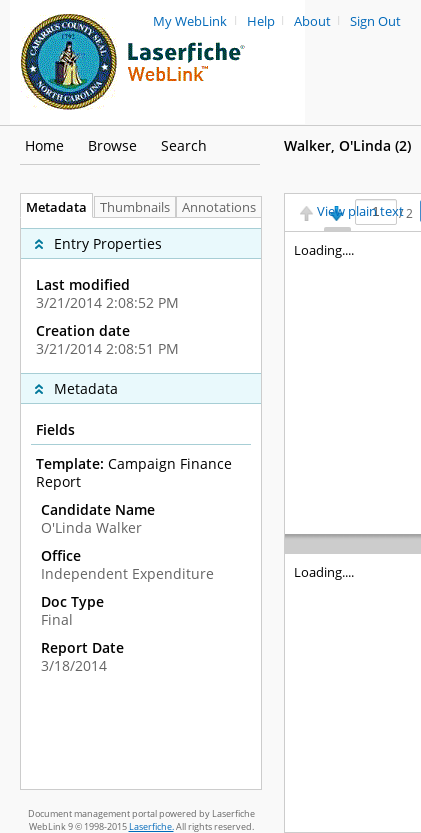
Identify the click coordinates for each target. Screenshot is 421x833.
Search (184, 145)
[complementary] (141, 295)
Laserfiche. (151, 826)
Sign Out (375, 21)
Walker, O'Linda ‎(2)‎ (347, 145)
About (312, 21)
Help (261, 21)
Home (44, 145)
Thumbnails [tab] (135, 207)
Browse (112, 145)
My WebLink (190, 21)
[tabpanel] (141, 503)
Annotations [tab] (224, 207)
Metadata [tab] (51, 207)
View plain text (360, 212)
